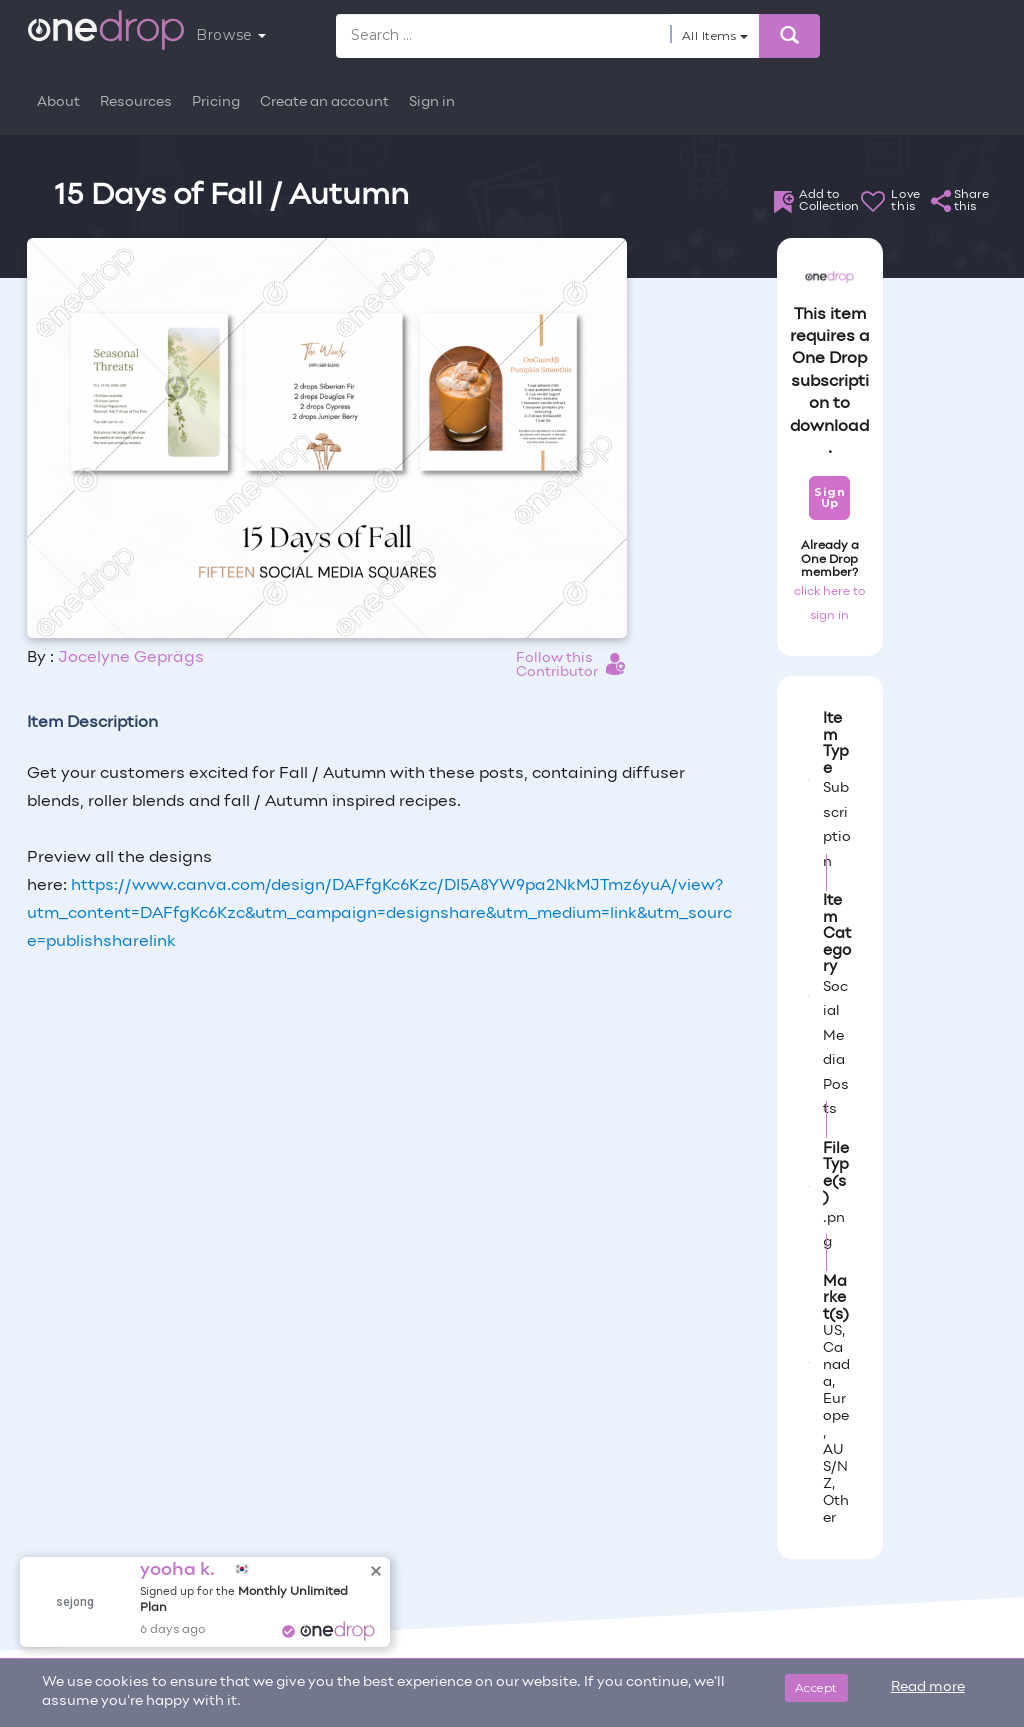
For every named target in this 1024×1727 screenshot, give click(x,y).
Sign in (432, 102)
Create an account (324, 102)
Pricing (216, 102)
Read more (928, 1687)
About (58, 102)
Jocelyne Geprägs (131, 658)
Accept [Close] (816, 1687)
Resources (136, 102)
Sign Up (829, 497)
